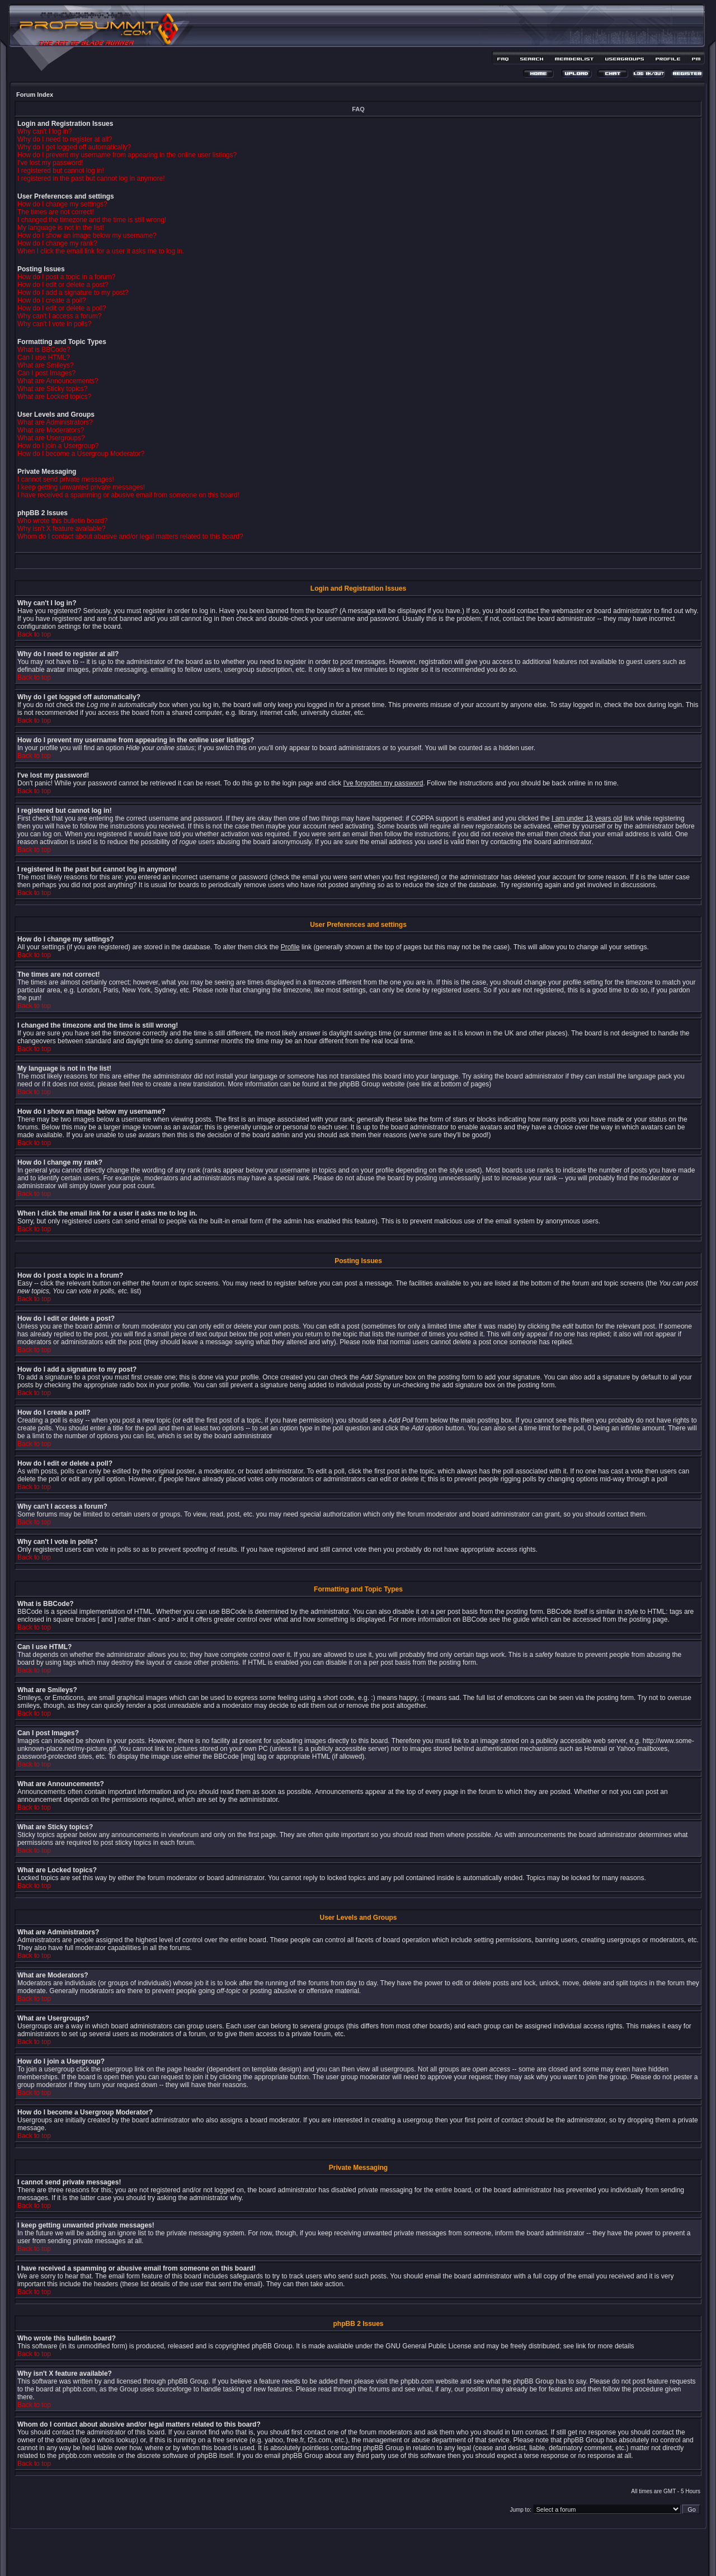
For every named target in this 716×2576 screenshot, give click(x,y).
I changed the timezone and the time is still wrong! (91, 220)
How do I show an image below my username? (87, 235)
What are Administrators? (55, 422)
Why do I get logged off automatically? (74, 147)
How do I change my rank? (57, 243)
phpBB (338, 2552)
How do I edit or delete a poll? (61, 308)
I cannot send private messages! (65, 479)
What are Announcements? (57, 381)
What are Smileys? (45, 365)
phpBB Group (272, 2346)
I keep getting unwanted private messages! (81, 487)
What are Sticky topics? (52, 389)
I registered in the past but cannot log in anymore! (91, 178)
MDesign (398, 2558)
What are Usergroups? (51, 438)
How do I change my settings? (62, 204)
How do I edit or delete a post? (63, 285)
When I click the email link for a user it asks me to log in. (100, 251)
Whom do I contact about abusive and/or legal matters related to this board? (130, 536)
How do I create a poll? (51, 300)
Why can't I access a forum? (59, 316)
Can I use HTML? (43, 357)
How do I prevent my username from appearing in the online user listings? (127, 155)
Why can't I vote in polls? (54, 324)
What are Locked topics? (54, 397)
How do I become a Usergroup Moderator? (80, 454)
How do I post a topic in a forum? (66, 277)
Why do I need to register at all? (64, 139)
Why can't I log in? (44, 131)
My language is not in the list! (60, 228)
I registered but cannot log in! (60, 171)
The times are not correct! (55, 212)
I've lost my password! (50, 163)
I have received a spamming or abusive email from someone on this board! (128, 495)
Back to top (34, 634)
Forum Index (34, 94)
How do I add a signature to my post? (73, 292)
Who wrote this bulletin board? (62, 521)
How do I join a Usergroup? (57, 446)
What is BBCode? (43, 350)
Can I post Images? (46, 373)
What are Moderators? (50, 430)
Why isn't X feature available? (61, 529)
